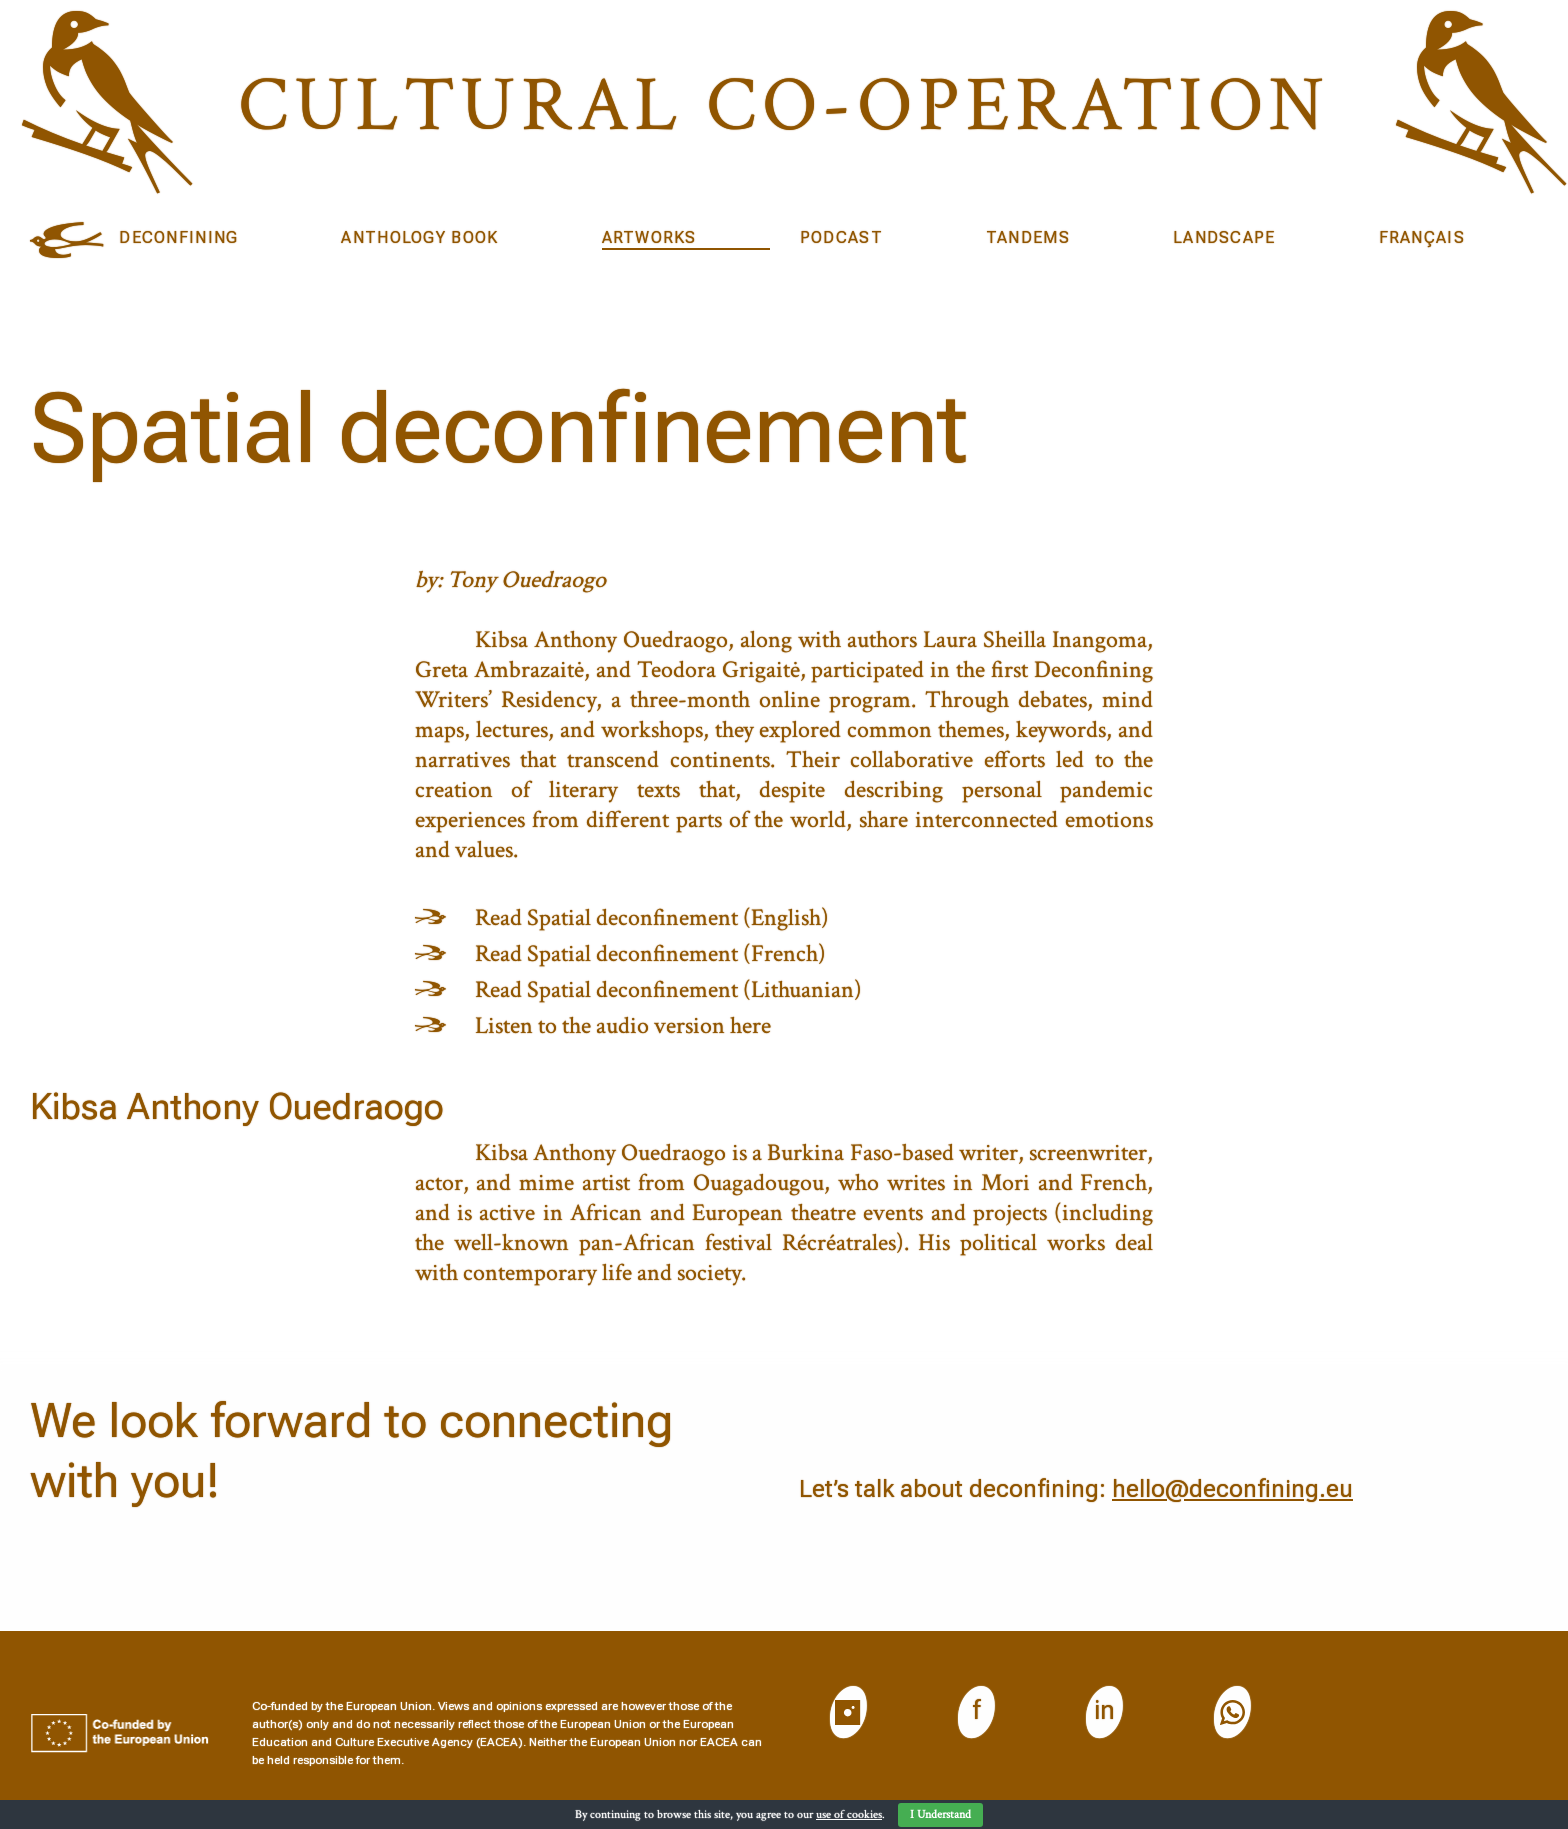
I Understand (940, 1814)
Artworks (649, 237)
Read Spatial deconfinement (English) (652, 917)
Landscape (1224, 237)
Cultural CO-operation (783, 105)
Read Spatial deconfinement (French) (650, 953)
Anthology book (419, 237)
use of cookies (849, 1814)
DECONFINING (178, 237)
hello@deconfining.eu (1232, 1489)
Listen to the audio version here (623, 1025)
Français (1422, 237)
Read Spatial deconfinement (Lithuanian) (668, 989)
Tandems (1028, 237)
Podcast (841, 237)
